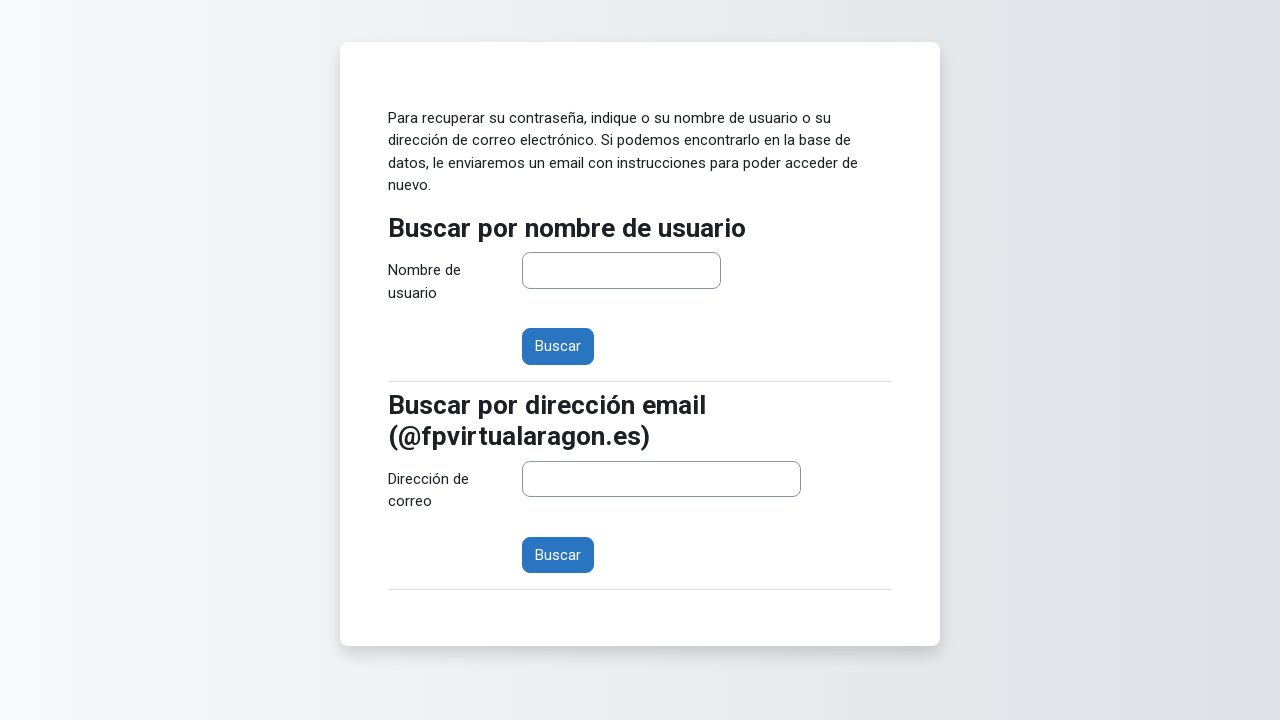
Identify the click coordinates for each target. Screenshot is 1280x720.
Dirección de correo (428, 490)
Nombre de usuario (424, 281)
